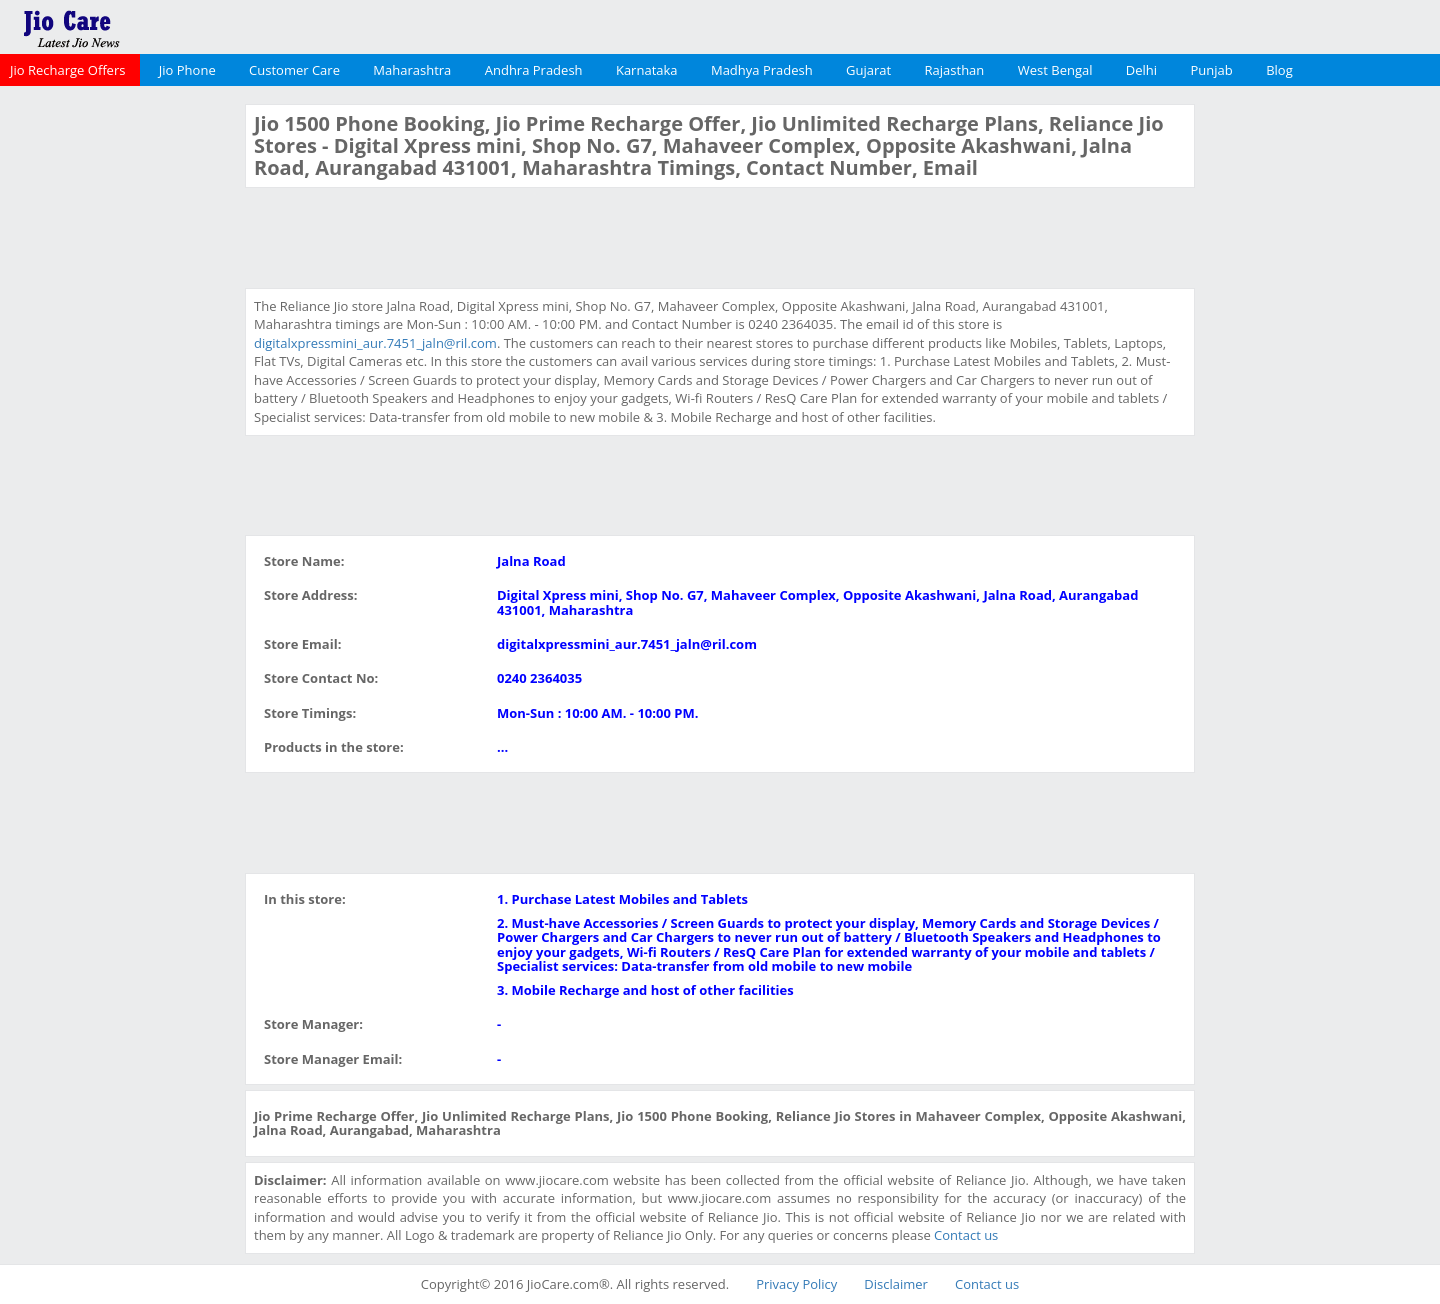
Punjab (1212, 70)
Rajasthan (955, 70)
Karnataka (647, 70)
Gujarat (868, 70)
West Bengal (1055, 70)
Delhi (1141, 70)
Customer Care (294, 70)
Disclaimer (896, 1284)
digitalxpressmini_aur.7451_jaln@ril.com (375, 343)
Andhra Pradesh (534, 70)
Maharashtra (412, 70)
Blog (1279, 70)
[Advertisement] (120, 404)
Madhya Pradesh (762, 70)
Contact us (966, 1235)
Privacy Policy (796, 1284)
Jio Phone (187, 70)
